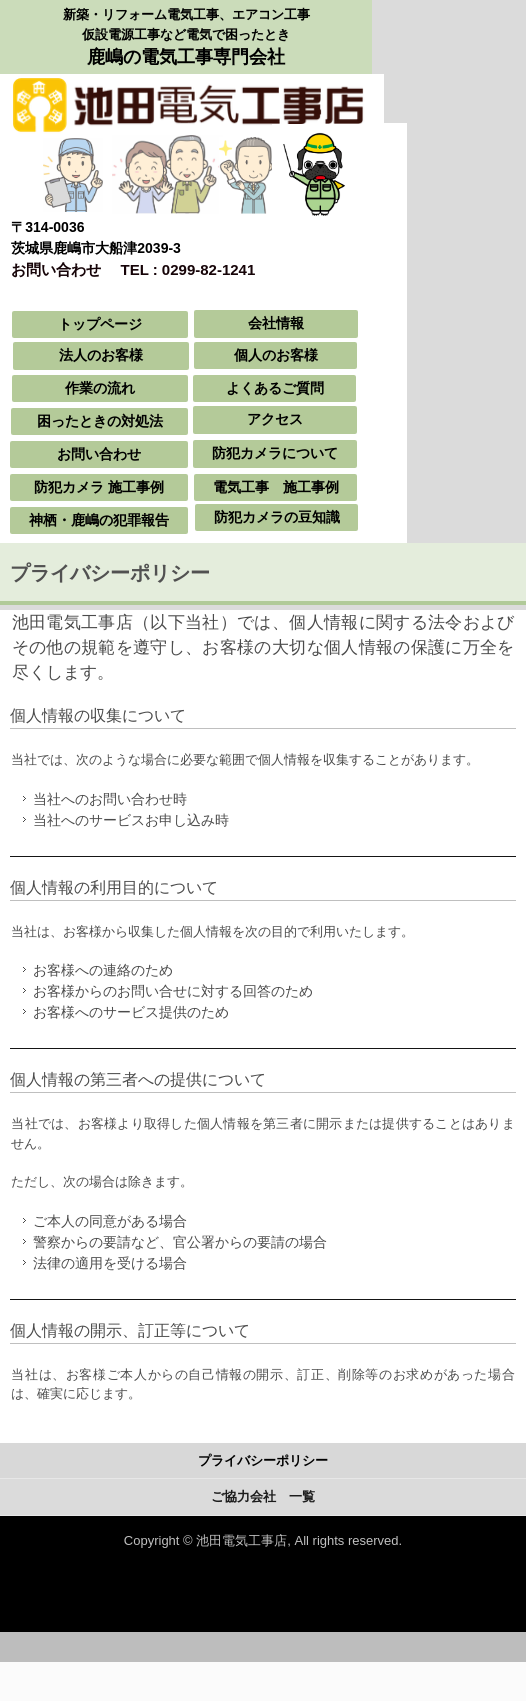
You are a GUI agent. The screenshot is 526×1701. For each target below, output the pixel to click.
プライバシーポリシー (263, 1460)
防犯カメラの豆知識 (277, 517)
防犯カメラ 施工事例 (99, 487)
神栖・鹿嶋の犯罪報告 (99, 520)
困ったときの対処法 (100, 421)
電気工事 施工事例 (276, 487)
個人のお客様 (276, 355)
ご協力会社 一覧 (263, 1496)
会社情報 (276, 323)
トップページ (100, 324)
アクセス (275, 419)
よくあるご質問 (275, 388)
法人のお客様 (101, 355)
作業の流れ (100, 388)
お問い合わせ (99, 454)
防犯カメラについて (275, 453)
